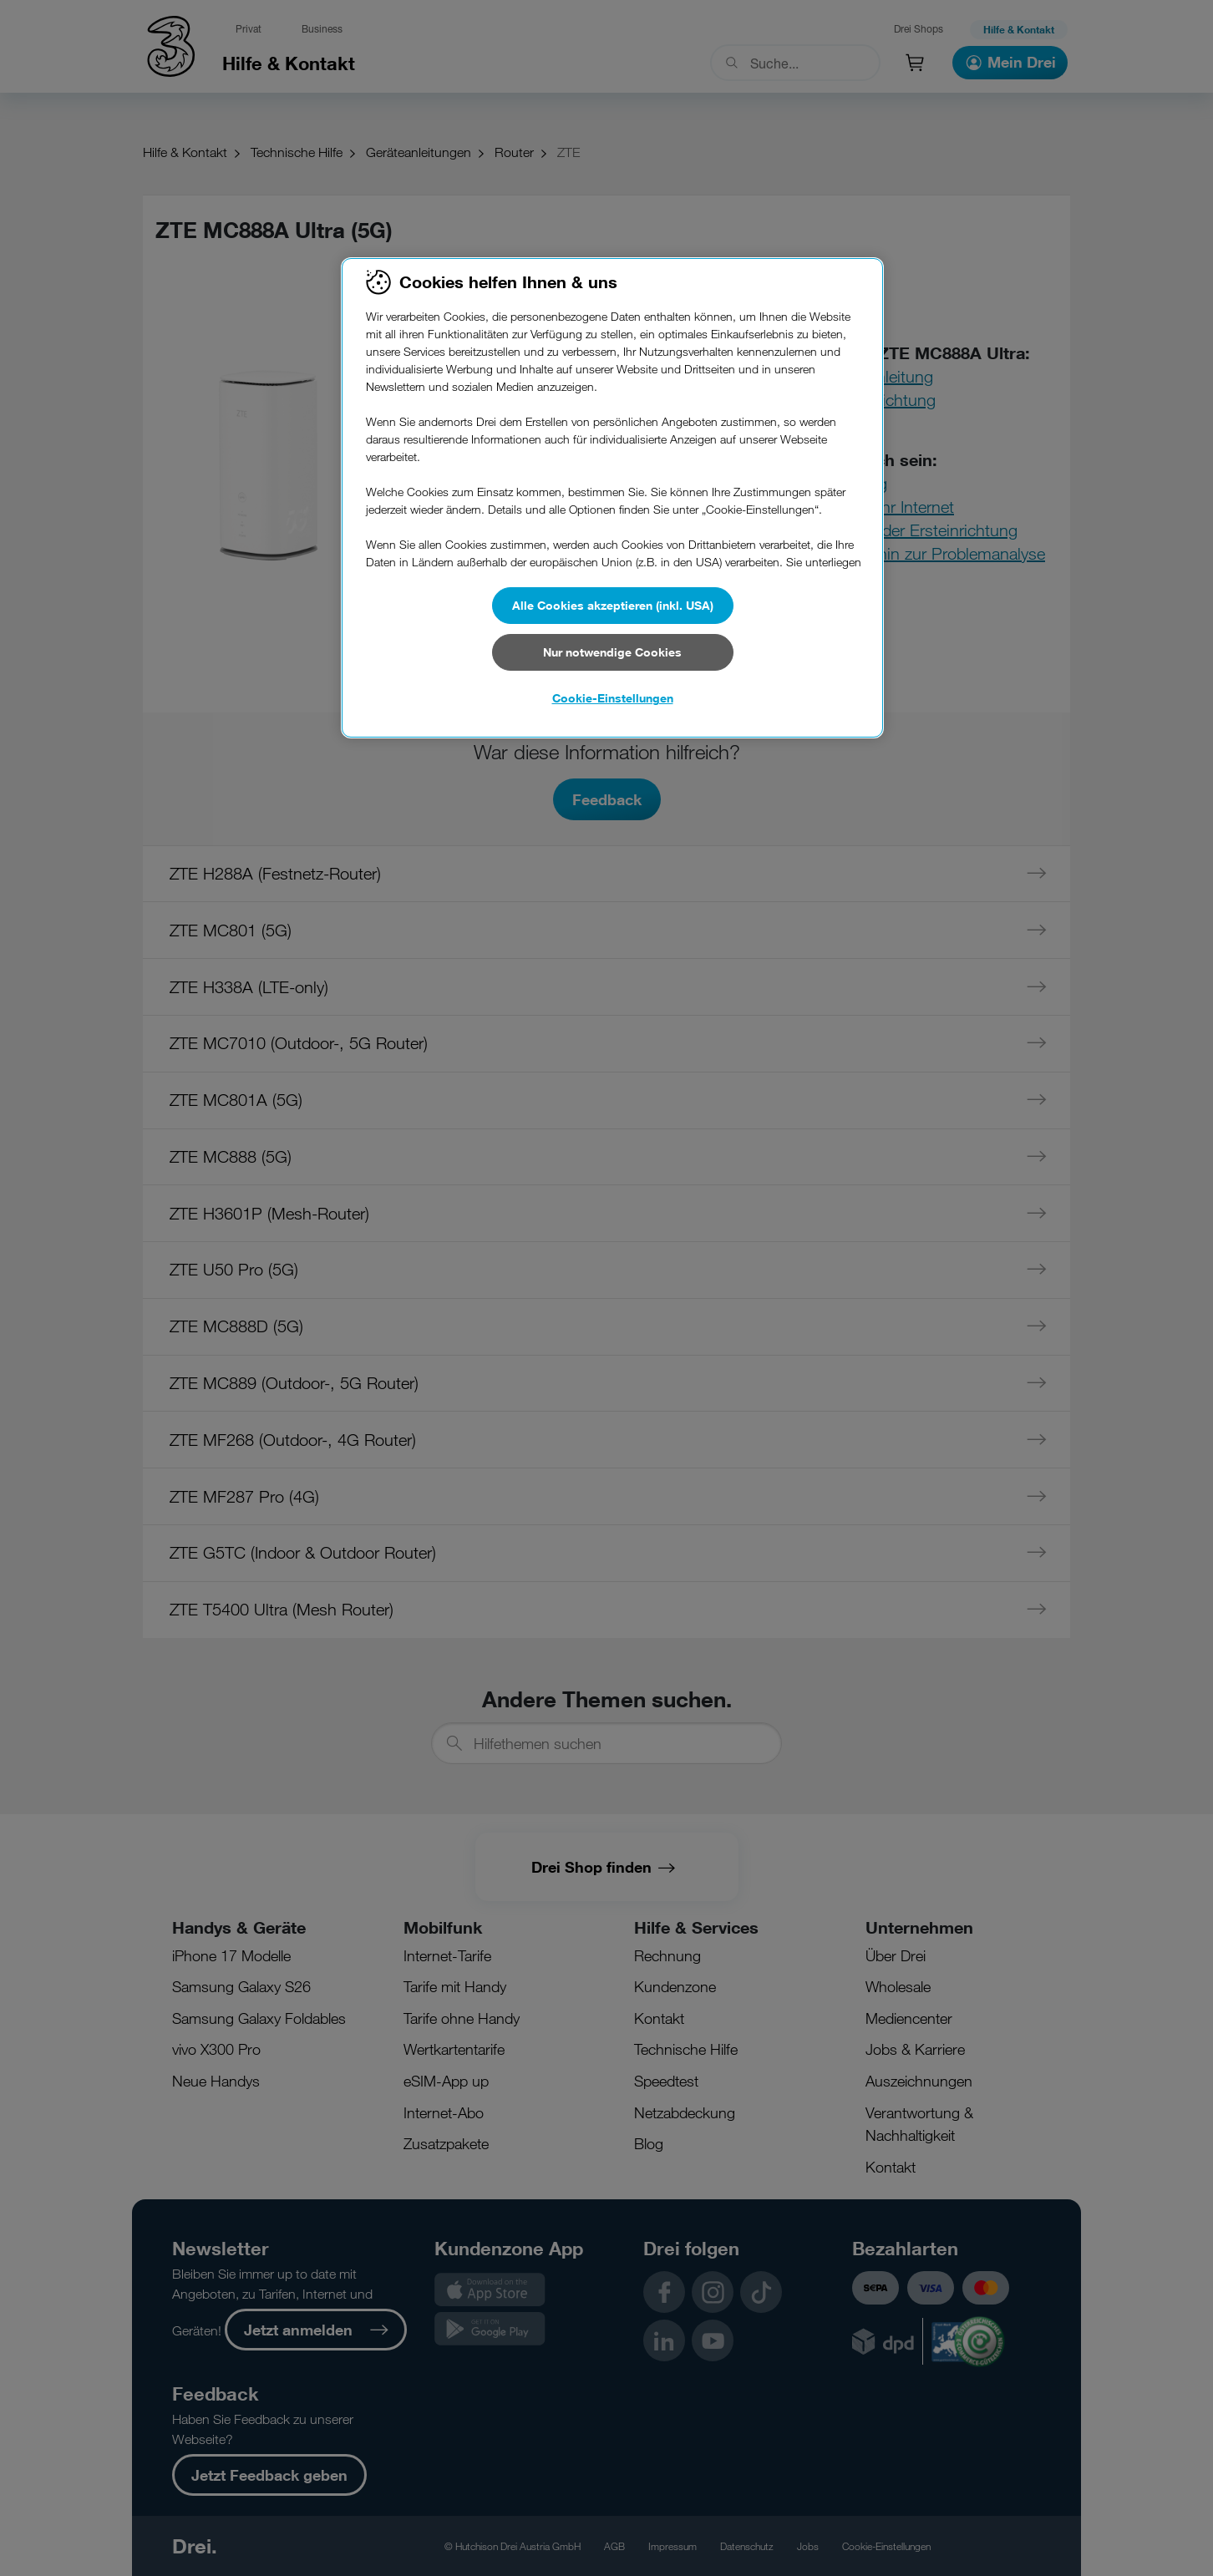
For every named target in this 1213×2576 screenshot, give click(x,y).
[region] (612, 497)
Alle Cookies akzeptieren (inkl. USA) (612, 605)
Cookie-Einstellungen (612, 698)
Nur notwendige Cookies (612, 652)
